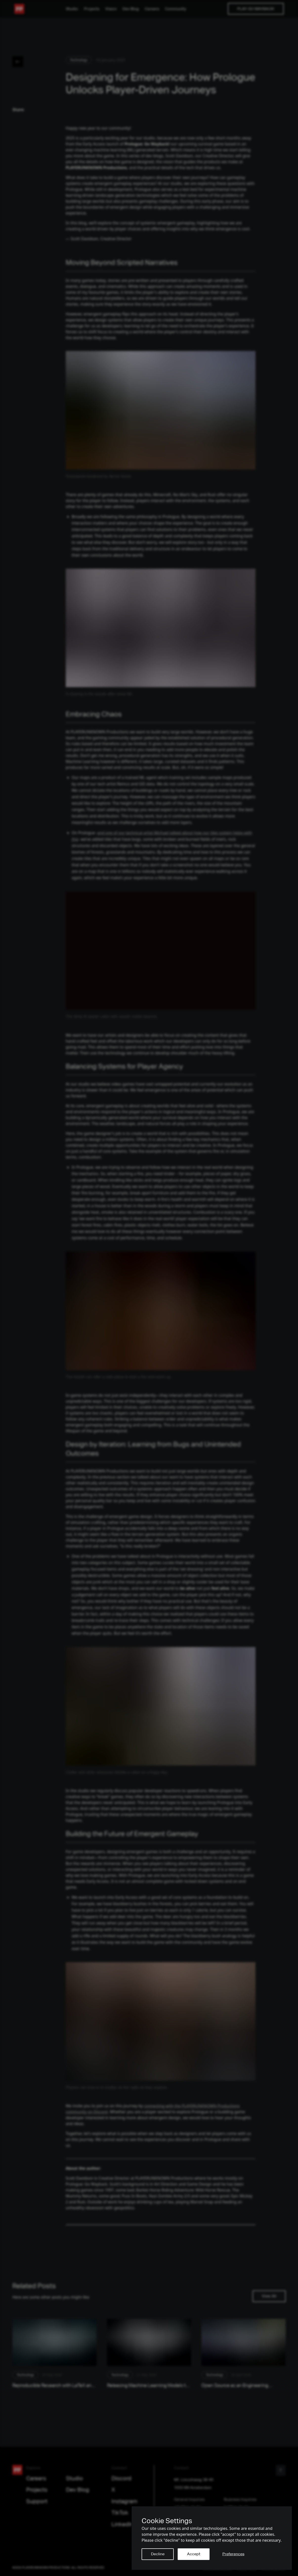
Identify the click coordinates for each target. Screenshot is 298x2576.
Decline (158, 2554)
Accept (193, 2554)
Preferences (233, 2554)
